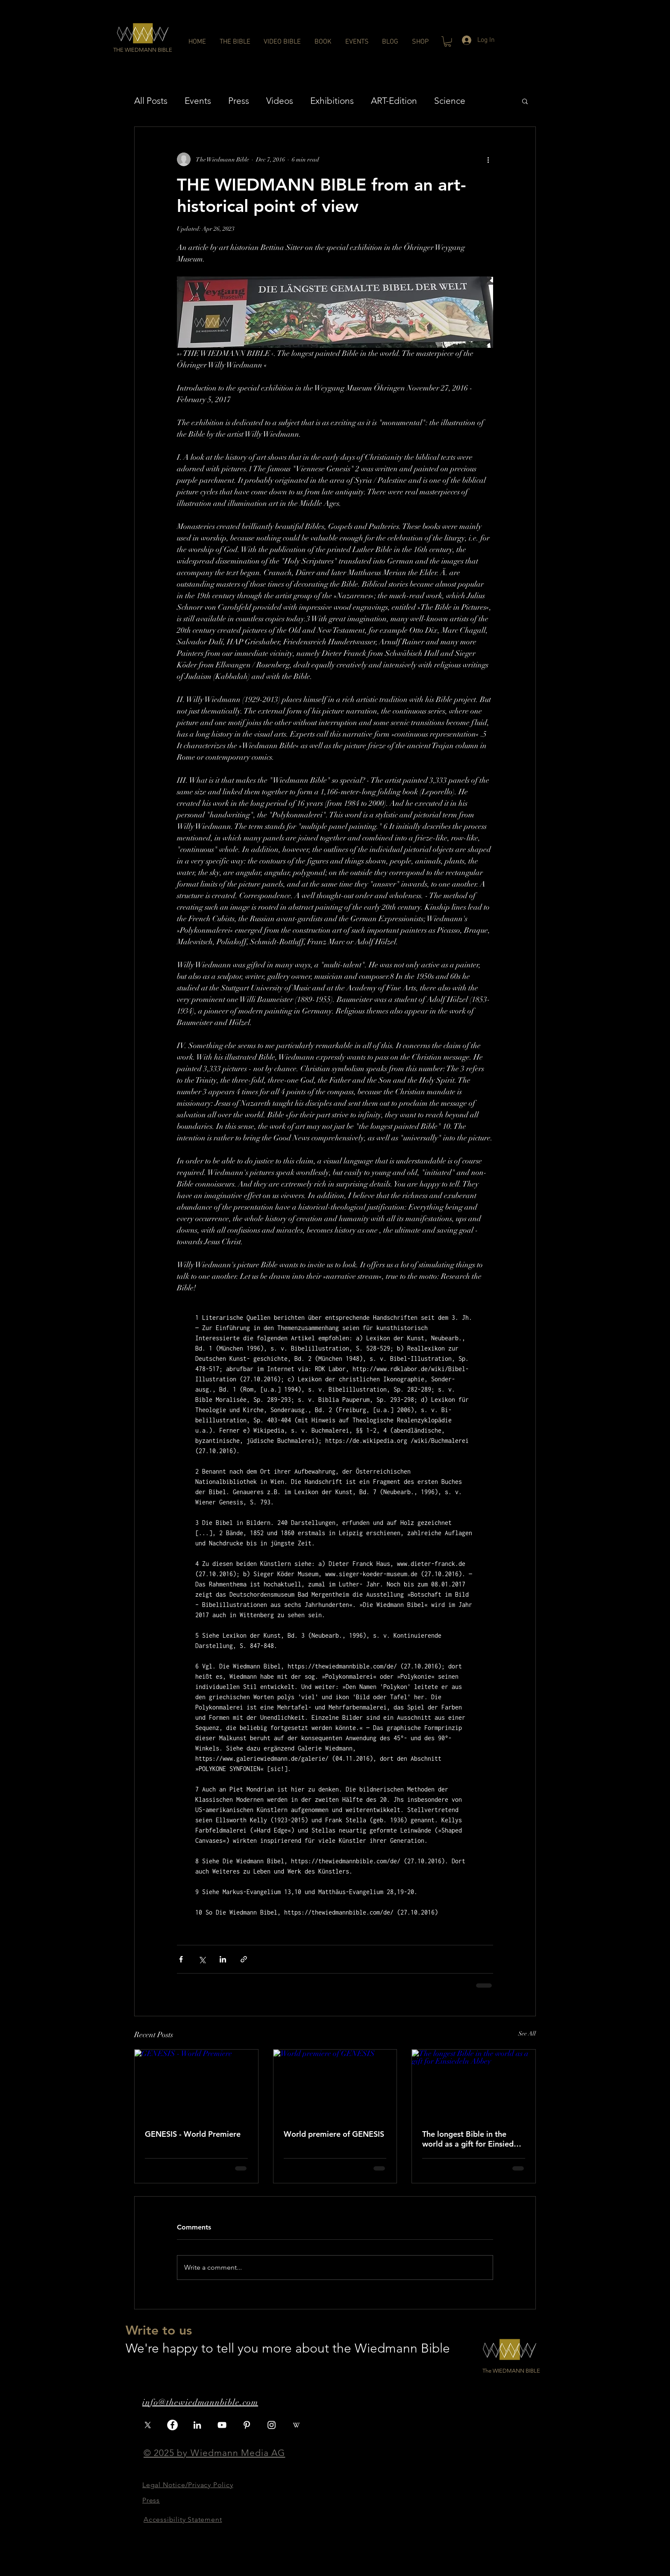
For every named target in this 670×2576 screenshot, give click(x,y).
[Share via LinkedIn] (223, 1959)
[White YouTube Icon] (222, 2425)
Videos (279, 100)
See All (527, 2033)
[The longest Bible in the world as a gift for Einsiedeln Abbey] (473, 2084)
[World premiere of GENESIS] (335, 2084)
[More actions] (488, 159)
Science (449, 100)
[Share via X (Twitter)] (202, 1959)
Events (198, 100)
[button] (143, 50)
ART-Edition (394, 100)
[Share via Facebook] (181, 1959)
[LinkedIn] (197, 2425)
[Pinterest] (246, 2425)
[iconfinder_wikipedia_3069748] (296, 2425)
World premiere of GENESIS (334, 2134)
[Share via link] (244, 1959)
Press (238, 100)
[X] (147, 2425)
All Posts (151, 100)
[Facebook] (172, 2425)
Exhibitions (332, 100)
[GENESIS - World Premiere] (196, 2084)
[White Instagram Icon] (271, 2425)
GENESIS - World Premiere (193, 2134)
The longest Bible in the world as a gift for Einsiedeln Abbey (473, 2139)
